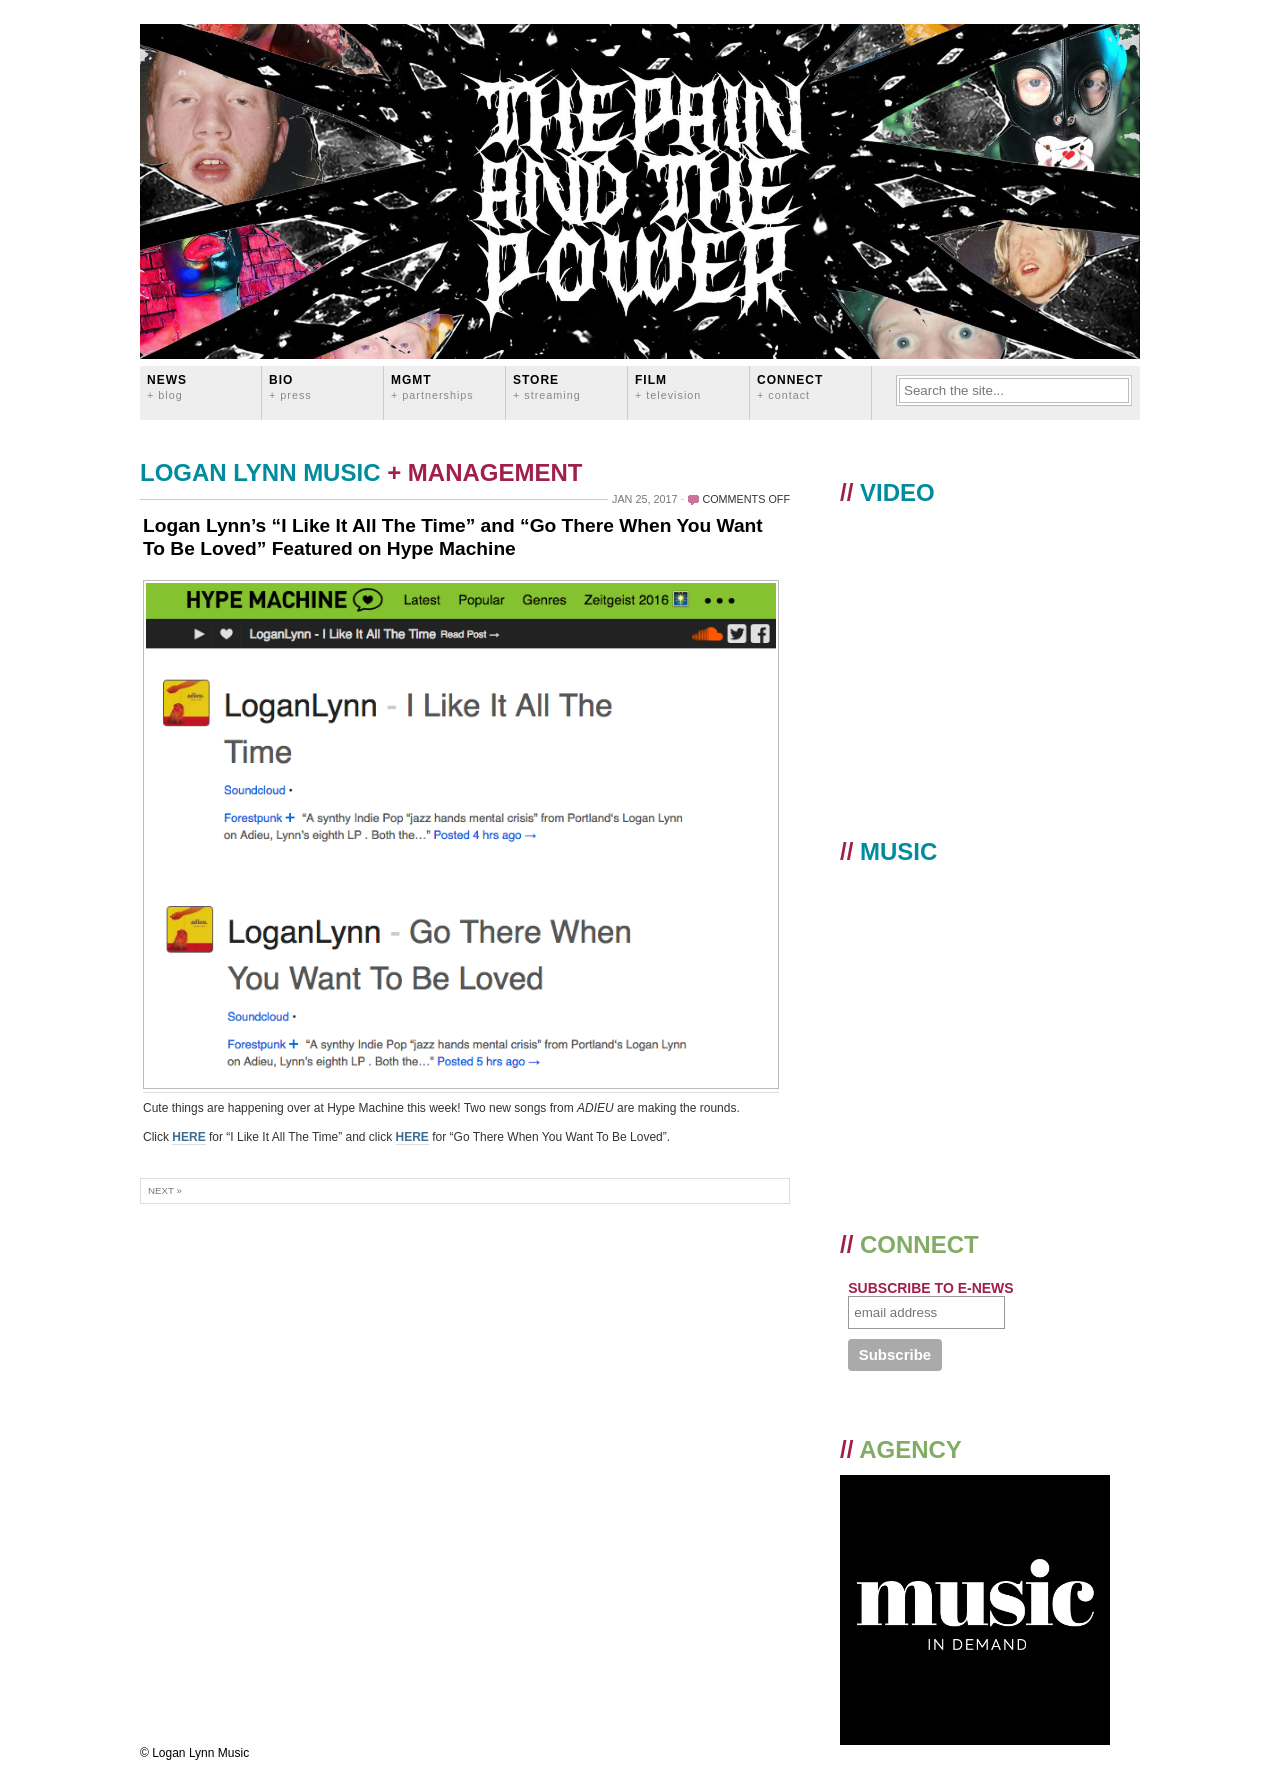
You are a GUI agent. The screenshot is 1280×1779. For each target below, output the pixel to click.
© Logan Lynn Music (194, 1753)
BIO (290, 386)
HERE (188, 1137)
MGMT (432, 386)
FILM (668, 386)
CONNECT (790, 386)
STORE (547, 386)
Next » (165, 1190)
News (167, 386)
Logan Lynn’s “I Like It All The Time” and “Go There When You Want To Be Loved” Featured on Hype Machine (453, 537)
